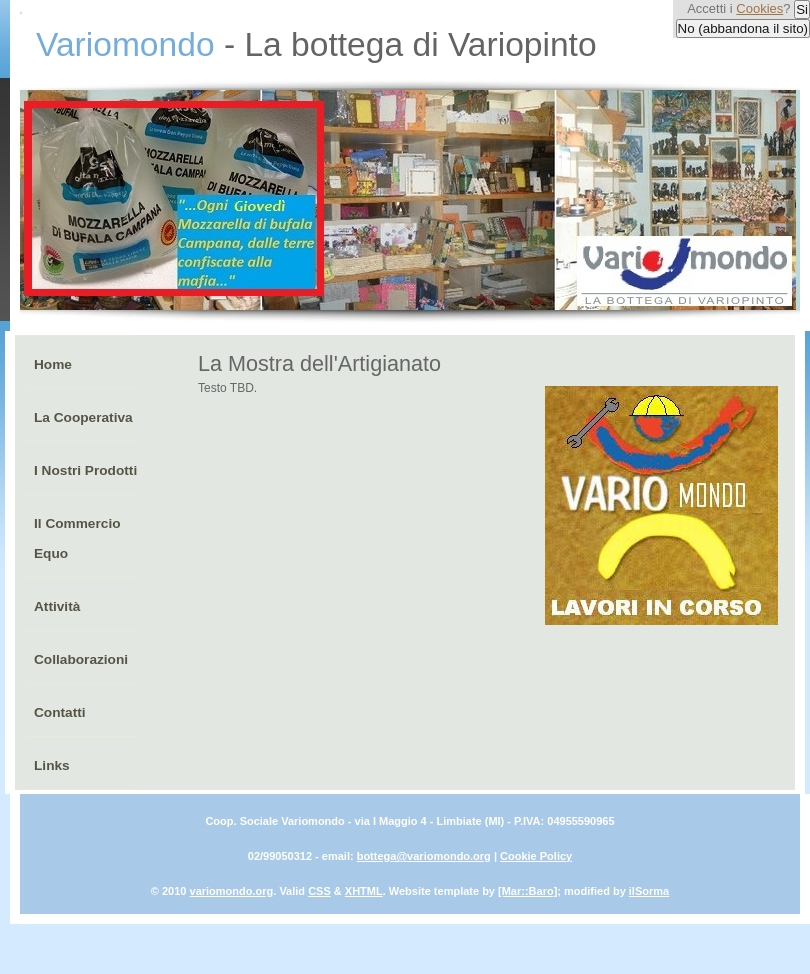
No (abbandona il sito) (743, 28)
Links (52, 765)
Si (802, 9)
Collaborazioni (81, 659)
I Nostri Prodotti (85, 470)
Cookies (759, 8)
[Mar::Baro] (527, 891)
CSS (319, 891)
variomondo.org (232, 891)
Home (53, 364)
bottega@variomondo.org (424, 856)
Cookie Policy (536, 856)
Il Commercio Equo (77, 538)
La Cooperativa (83, 417)
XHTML (364, 891)
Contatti (60, 712)
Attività (57, 606)
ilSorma (649, 891)
